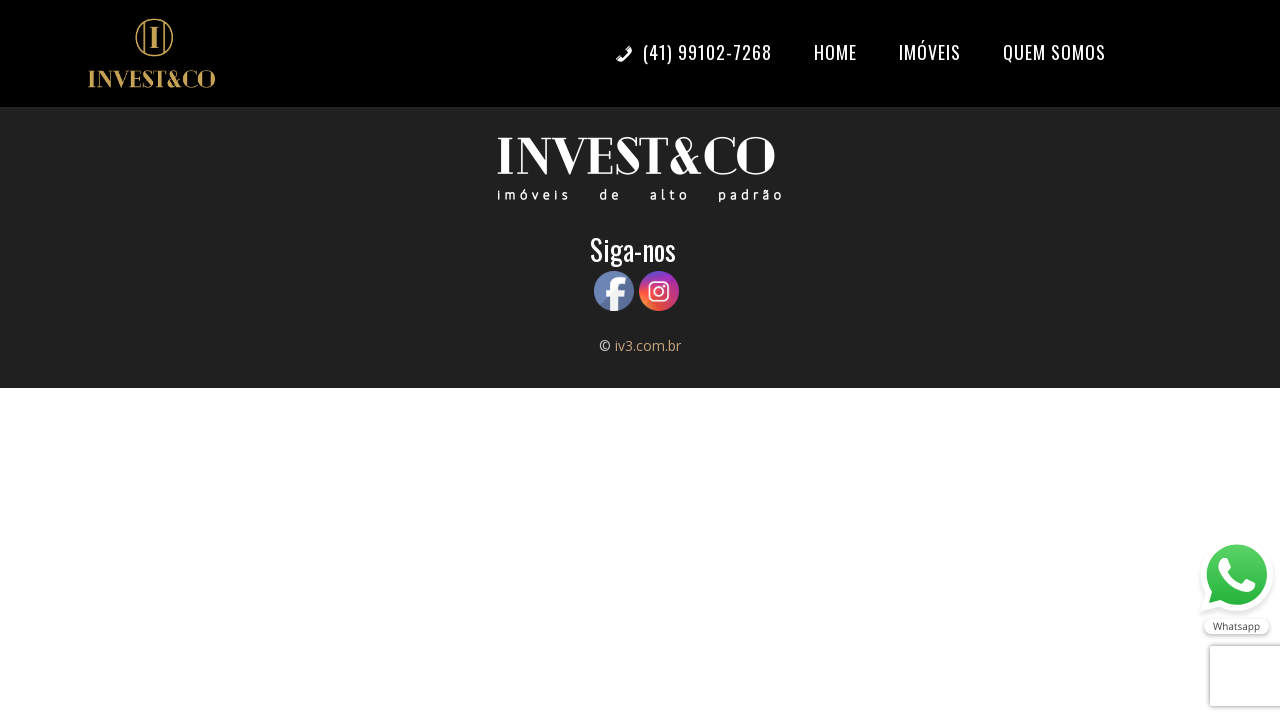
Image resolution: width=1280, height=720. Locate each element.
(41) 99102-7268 (693, 52)
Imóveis (930, 52)
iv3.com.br (648, 345)
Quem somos (1054, 52)
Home (835, 52)
